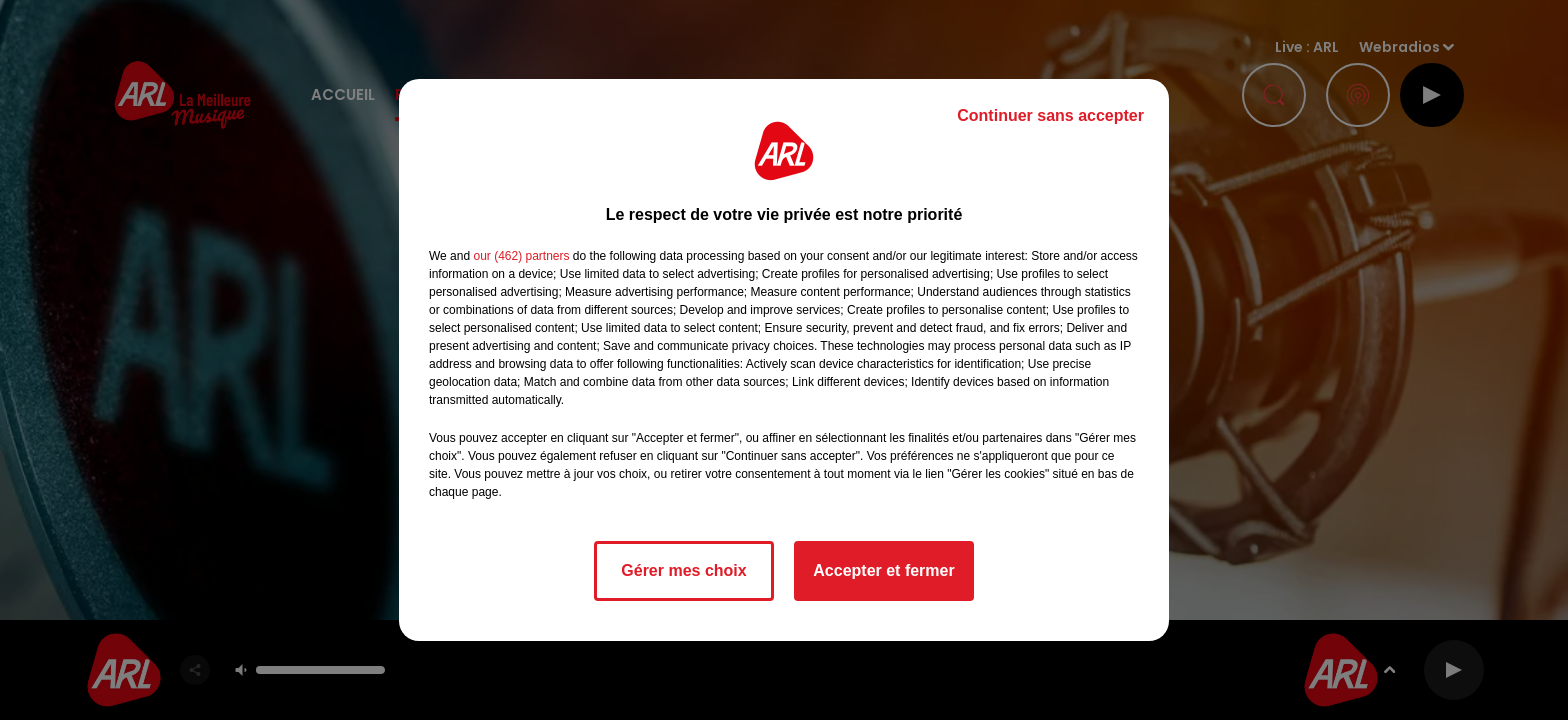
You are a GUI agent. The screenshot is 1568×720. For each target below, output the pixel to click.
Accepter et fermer (883, 570)
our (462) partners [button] (521, 256)
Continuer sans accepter (1050, 115)
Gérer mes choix (683, 570)
